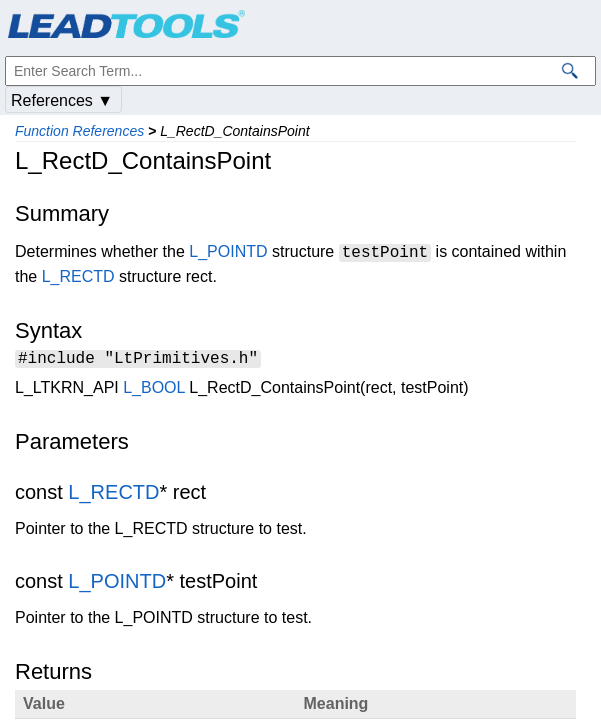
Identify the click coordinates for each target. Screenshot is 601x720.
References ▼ (62, 100)
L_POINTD (228, 252)
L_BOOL (154, 390)
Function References (79, 131)
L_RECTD (78, 276)
